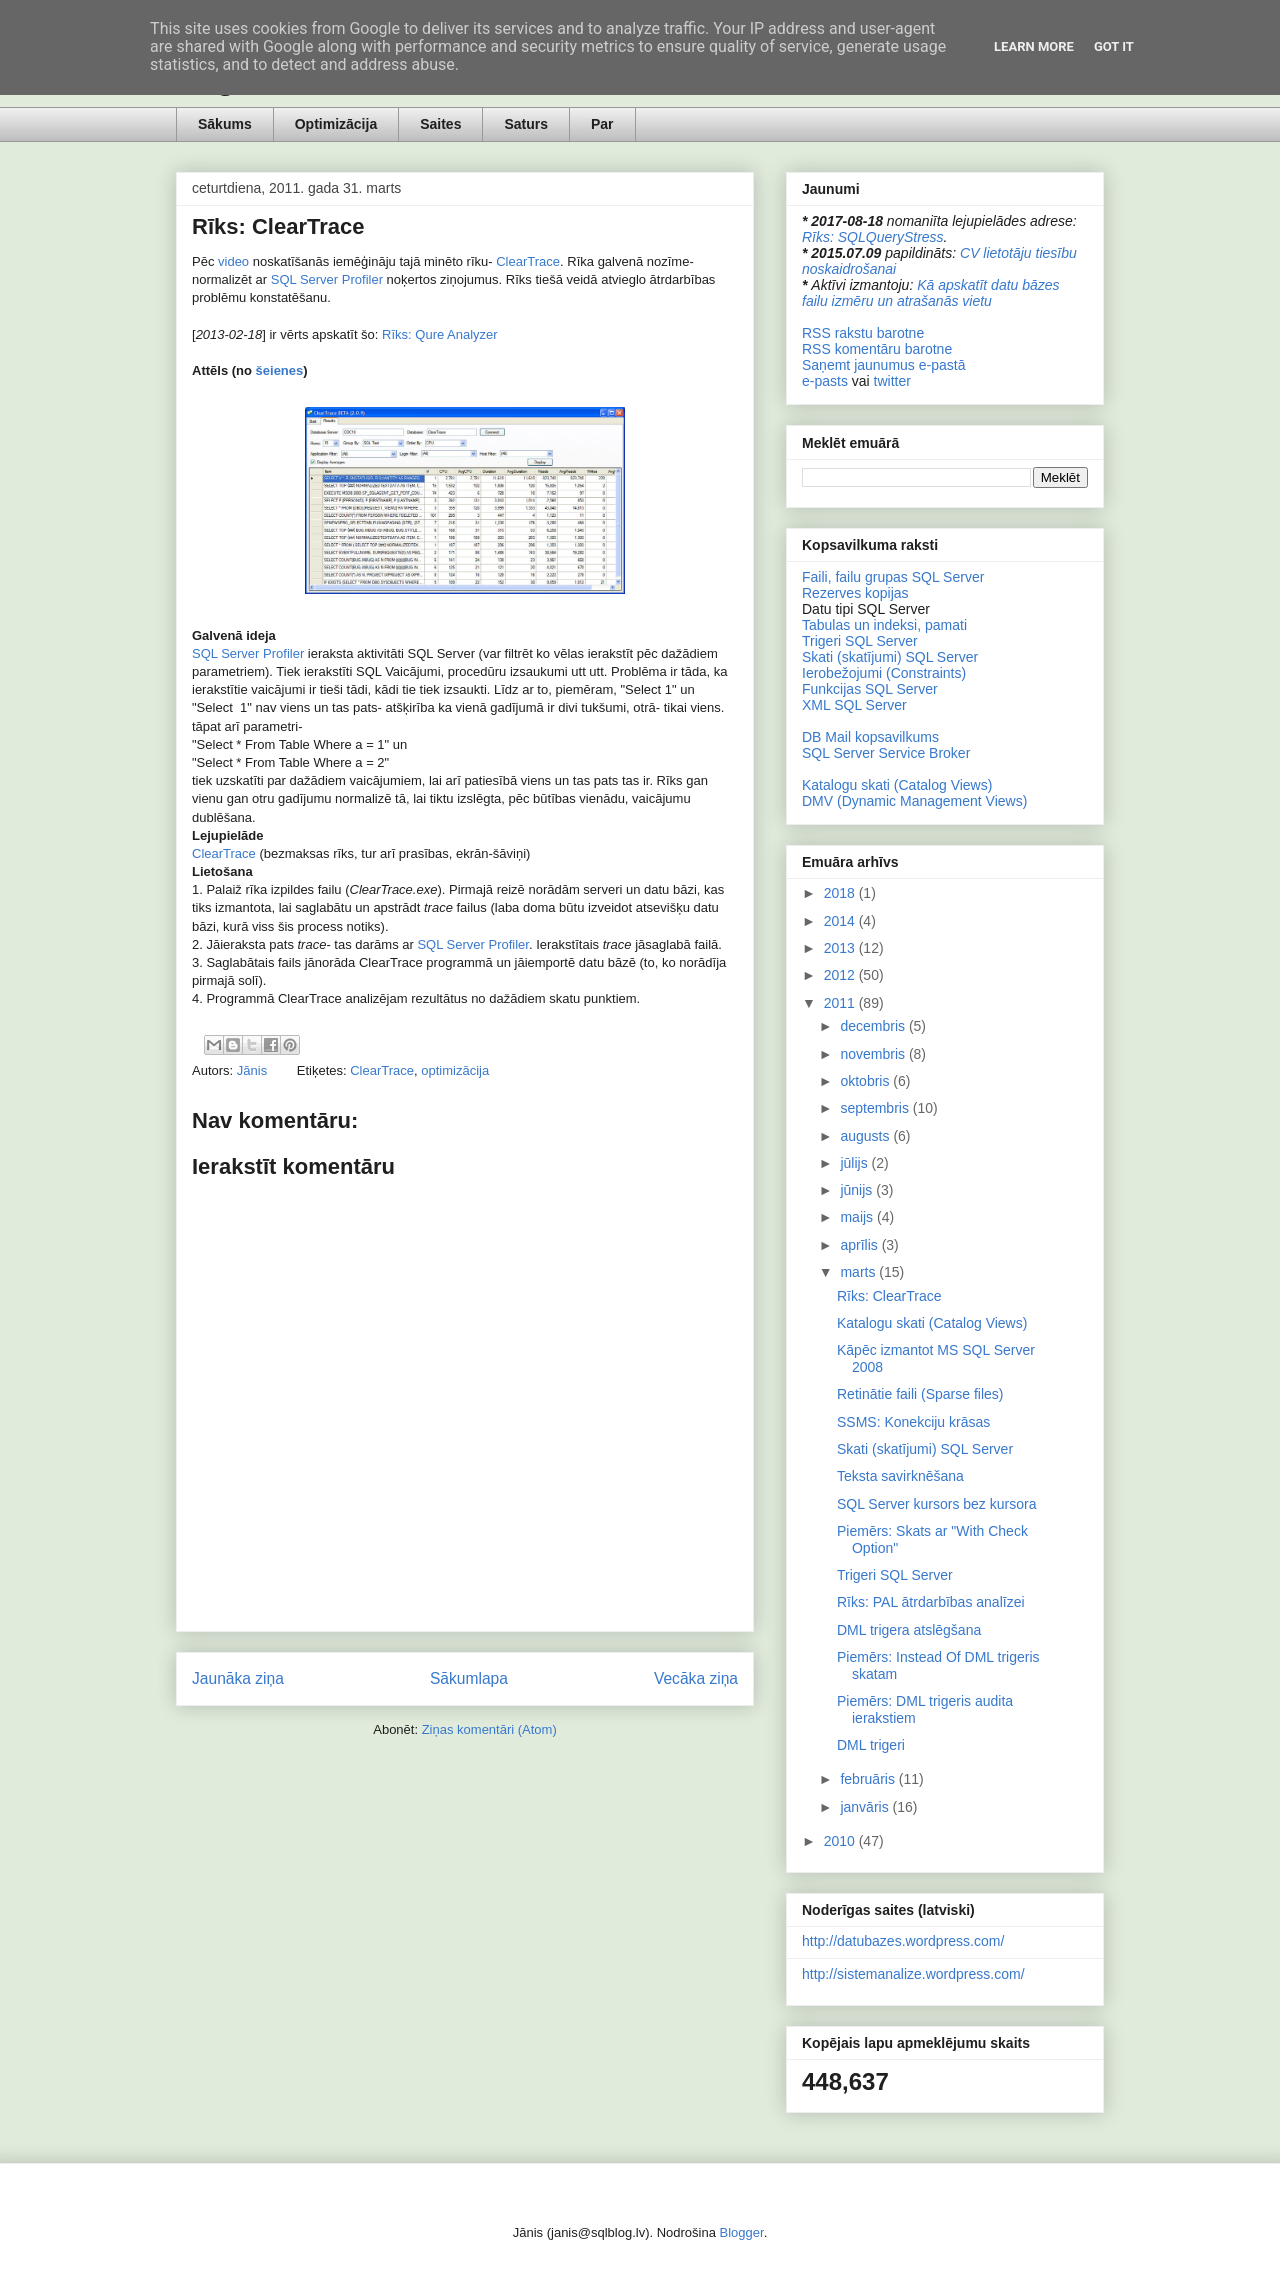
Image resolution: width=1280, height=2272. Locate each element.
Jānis (254, 1070)
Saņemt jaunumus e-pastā (883, 365)
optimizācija (455, 1070)
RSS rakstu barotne (863, 333)
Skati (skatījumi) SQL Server (890, 657)
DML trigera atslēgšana (909, 1630)
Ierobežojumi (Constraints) (884, 673)
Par (602, 124)
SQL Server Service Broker (886, 753)
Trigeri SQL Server (860, 641)
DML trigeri (871, 1745)
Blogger (742, 2232)
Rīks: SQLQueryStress (873, 237)
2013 (841, 948)
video (233, 261)
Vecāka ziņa (696, 1678)
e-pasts (825, 381)
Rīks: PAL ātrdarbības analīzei (931, 1602)
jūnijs (858, 1190)
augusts (866, 1136)
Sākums (225, 124)
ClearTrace (528, 261)
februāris (869, 1779)
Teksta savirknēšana (900, 1476)
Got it (1114, 46)
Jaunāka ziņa (238, 1678)
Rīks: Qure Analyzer (440, 334)
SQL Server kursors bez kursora (936, 1504)
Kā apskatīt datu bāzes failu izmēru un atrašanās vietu (931, 293)
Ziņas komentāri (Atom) (489, 1729)
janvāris (866, 1807)
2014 (841, 921)
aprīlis (860, 1245)
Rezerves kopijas (855, 593)
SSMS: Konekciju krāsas (913, 1422)
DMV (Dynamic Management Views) (914, 801)
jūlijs (855, 1163)
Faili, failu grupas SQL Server (893, 577)
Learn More (1034, 46)
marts (859, 1272)
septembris (876, 1108)
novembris (874, 1054)
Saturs (526, 124)
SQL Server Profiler (327, 279)
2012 (841, 975)
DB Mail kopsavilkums (870, 737)
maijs (858, 1217)
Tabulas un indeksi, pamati (884, 625)
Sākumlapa (469, 1678)
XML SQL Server (854, 705)
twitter (892, 381)
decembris (874, 1026)
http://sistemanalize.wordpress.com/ (913, 1974)
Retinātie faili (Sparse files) (920, 1394)
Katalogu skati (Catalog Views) (897, 785)
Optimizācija (336, 124)
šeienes (280, 370)
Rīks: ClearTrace (889, 1296)
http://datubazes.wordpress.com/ (903, 1941)
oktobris (866, 1081)
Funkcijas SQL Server (870, 689)
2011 (841, 1003)
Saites (440, 124)
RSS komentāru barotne (877, 349)
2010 (841, 1841)
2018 (841, 893)
